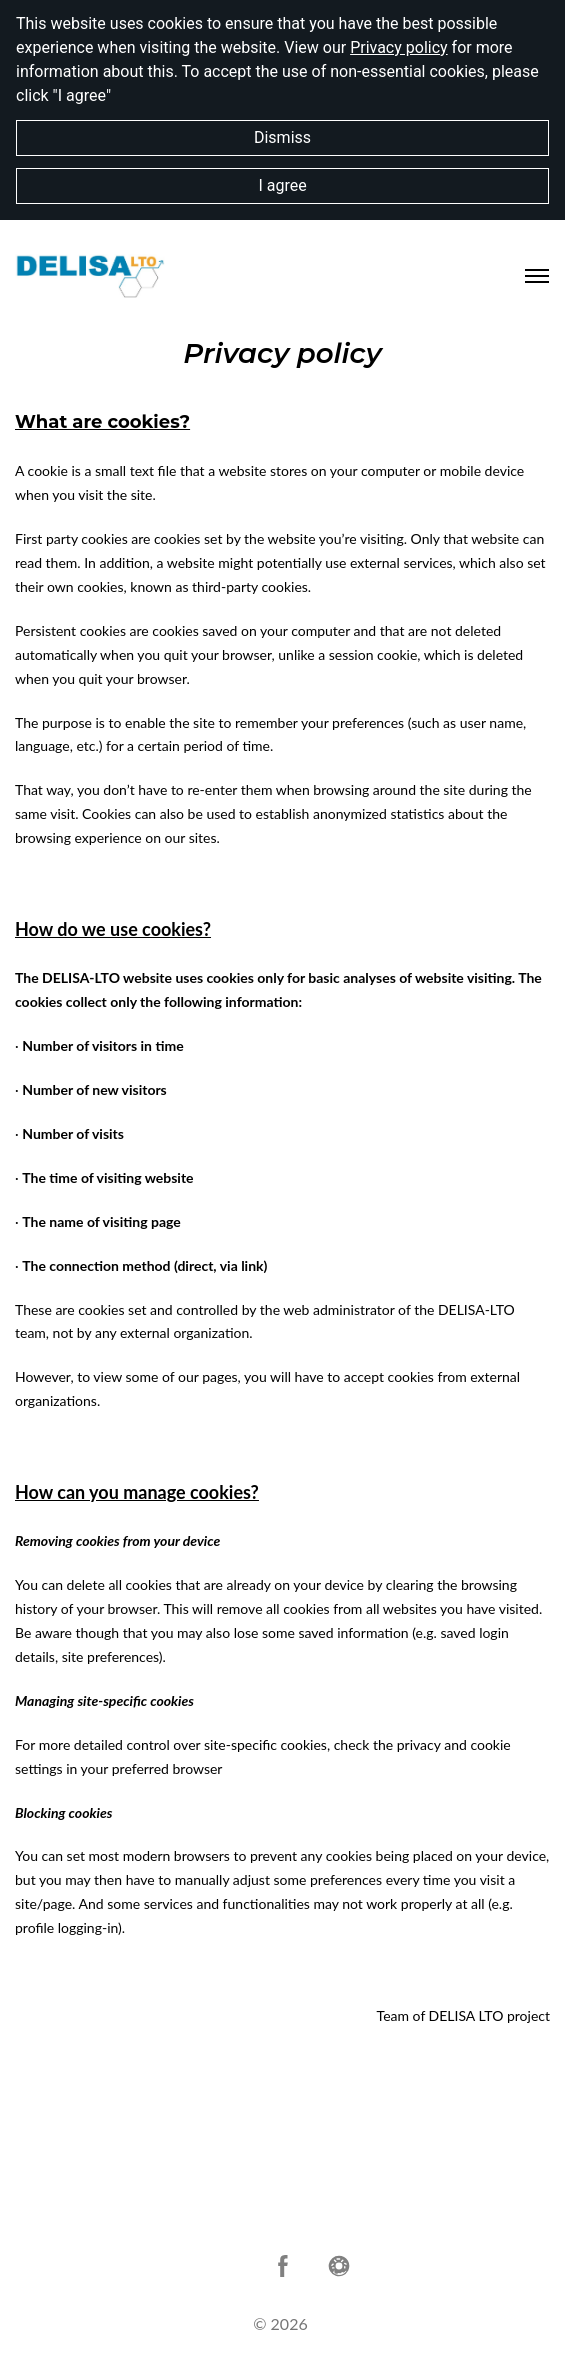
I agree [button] (282, 185)
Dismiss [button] (282, 137)
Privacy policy (399, 47)
